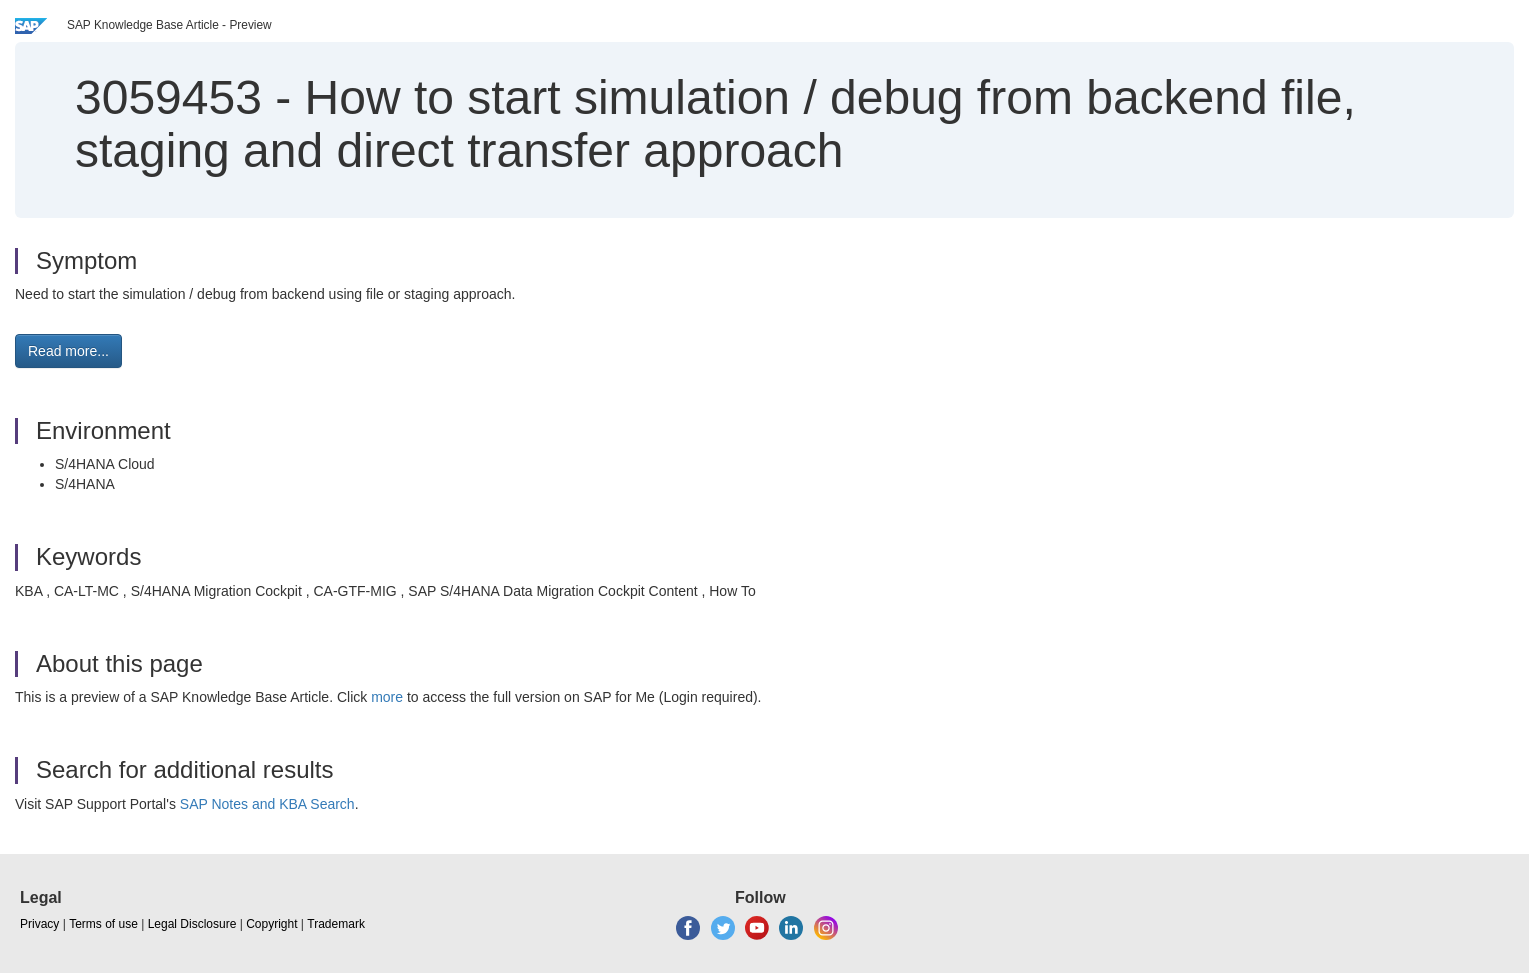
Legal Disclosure (192, 924)
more (387, 697)
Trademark (336, 924)
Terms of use (103, 924)
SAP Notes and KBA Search (267, 804)
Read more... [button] (68, 351)
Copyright (271, 924)
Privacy (39, 924)
